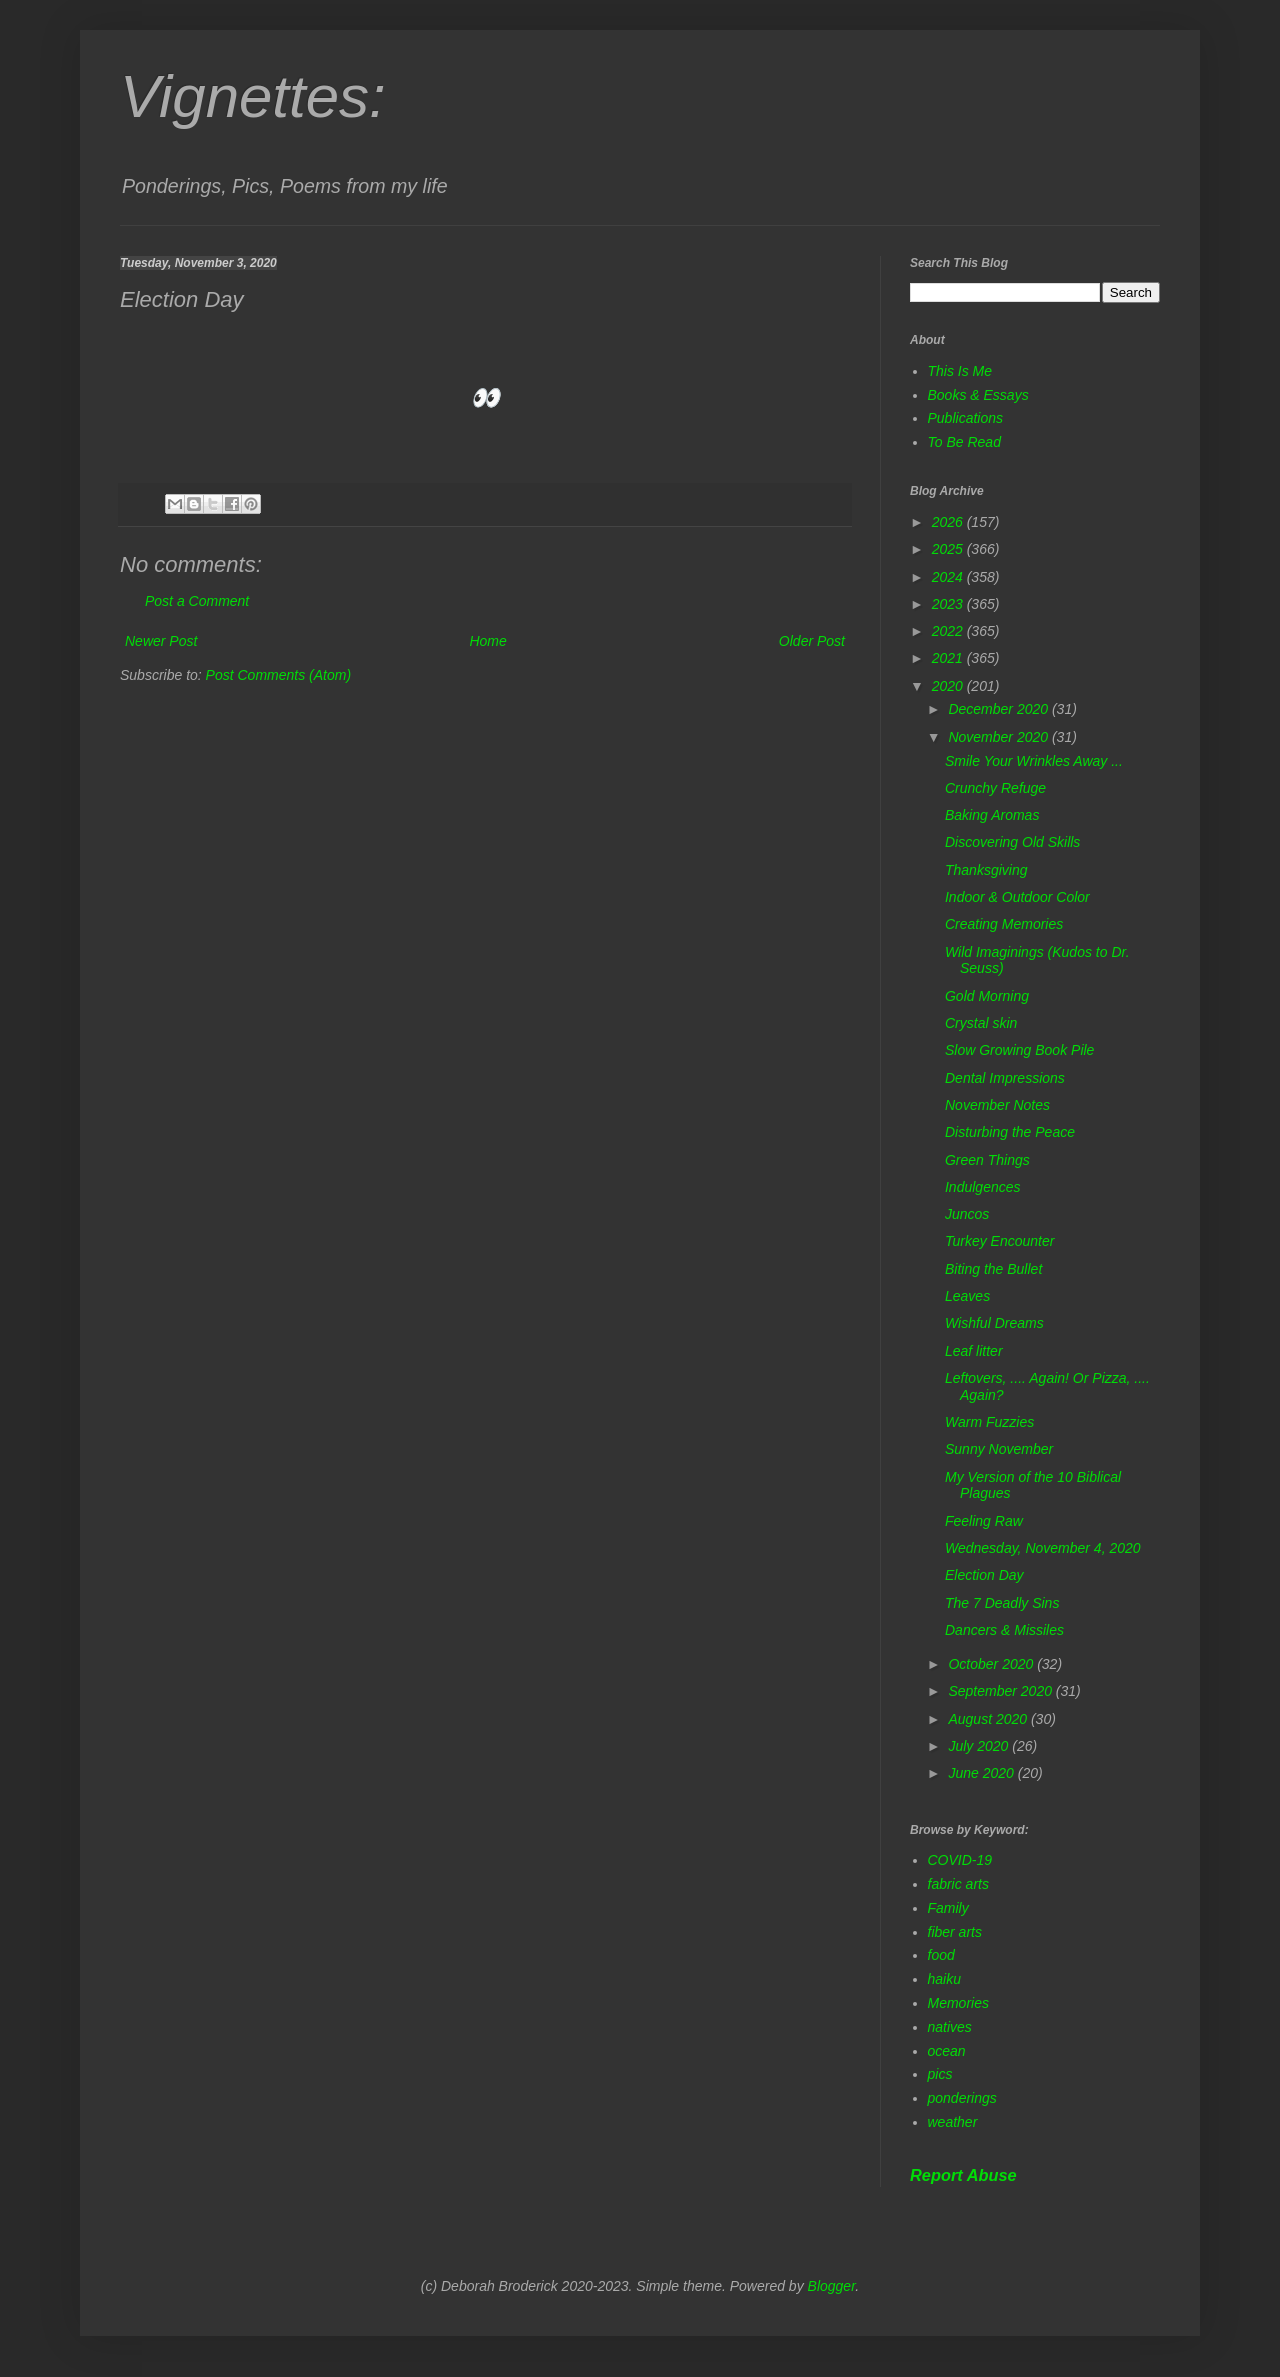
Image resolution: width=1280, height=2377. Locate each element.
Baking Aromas (992, 815)
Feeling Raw (984, 1521)
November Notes (997, 1105)
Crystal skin (981, 1023)
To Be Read (964, 442)
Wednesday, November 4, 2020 (1043, 1548)
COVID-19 (960, 1860)
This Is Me (960, 371)
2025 (949, 549)
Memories (958, 2003)
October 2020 (992, 1664)
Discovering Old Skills (1012, 842)
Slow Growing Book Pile (1019, 1050)
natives (950, 2027)
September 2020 (1001, 1691)
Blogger (832, 2286)
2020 (949, 686)
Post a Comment (197, 601)
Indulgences (983, 1187)
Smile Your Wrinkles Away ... (1034, 761)
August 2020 (989, 1719)
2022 (949, 631)
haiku (944, 1979)
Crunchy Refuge (995, 788)
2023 (949, 604)
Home (487, 641)
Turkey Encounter (999, 1241)
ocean (947, 2051)
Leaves (967, 1296)
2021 (949, 658)
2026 (949, 522)
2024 (949, 577)
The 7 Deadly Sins (1002, 1603)
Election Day (984, 1575)
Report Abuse (963, 2175)
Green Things (987, 1160)
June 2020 (982, 1773)
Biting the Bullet (993, 1269)
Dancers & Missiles (1004, 1630)
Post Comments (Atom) (278, 675)
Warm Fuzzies (989, 1422)
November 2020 (1000, 737)
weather (953, 2122)
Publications (966, 418)
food (941, 1955)
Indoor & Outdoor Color (1017, 897)
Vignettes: (253, 96)
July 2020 (980, 1746)
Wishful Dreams (994, 1323)
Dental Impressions (1005, 1078)
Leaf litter (974, 1351)
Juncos (967, 1214)
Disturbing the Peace (1010, 1132)
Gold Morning (987, 996)
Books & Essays (978, 395)
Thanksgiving (986, 870)
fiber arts (955, 1932)
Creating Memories (1004, 924)
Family (948, 1908)
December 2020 (1000, 709)
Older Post (812, 641)
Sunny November (999, 1449)
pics (940, 2074)
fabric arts (958, 1884)
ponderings (962, 2098)
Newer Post (161, 641)
